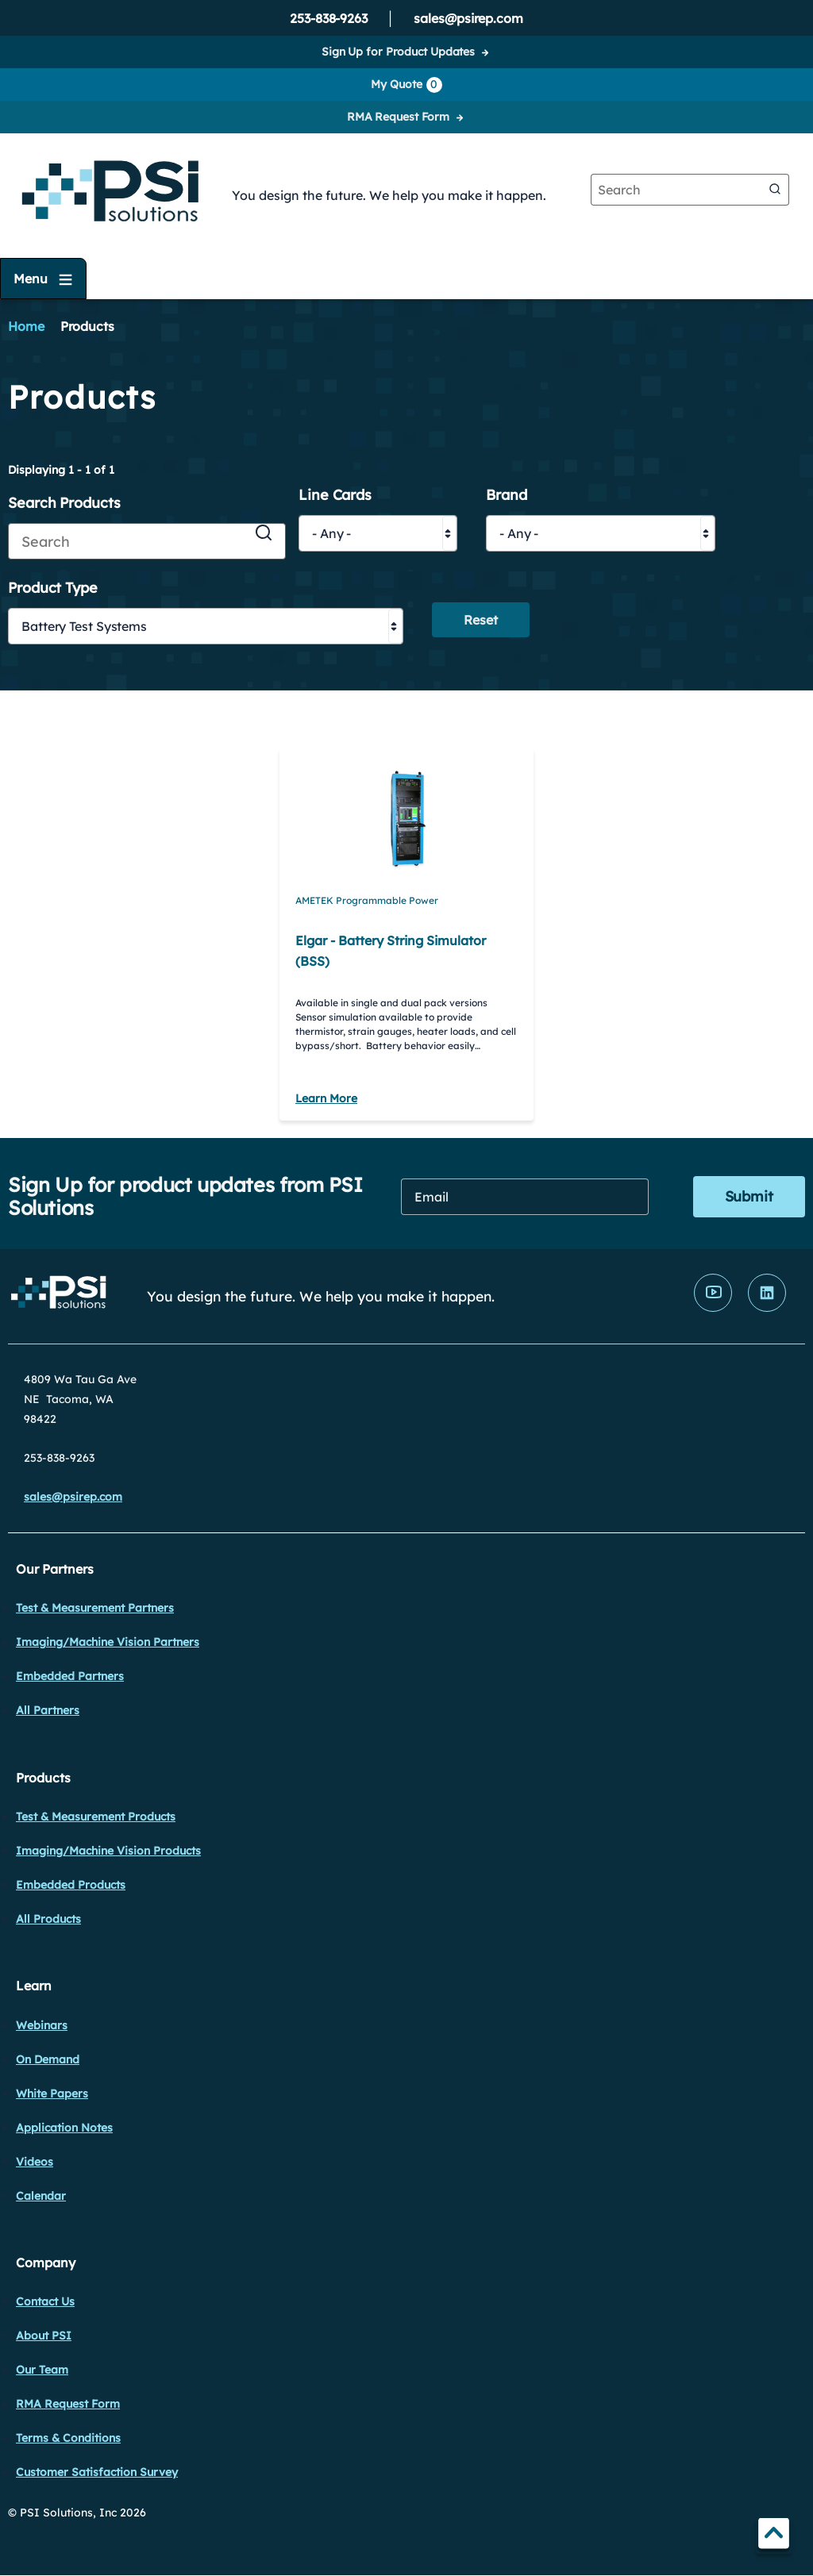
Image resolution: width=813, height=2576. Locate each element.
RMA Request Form (398, 117)
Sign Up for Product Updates (398, 51)
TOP (774, 2536)
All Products (48, 1919)
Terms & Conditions (68, 2438)
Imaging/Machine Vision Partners (107, 1642)
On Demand (47, 2059)
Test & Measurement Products (95, 1816)
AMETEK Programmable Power (366, 900)
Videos (34, 2162)
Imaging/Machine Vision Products (108, 1851)
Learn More (326, 1098)
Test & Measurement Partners (95, 1608)
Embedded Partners (70, 1676)
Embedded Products (70, 1885)
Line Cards (335, 495)
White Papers (52, 2093)
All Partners (47, 1710)
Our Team (42, 2370)
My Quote (406, 85)
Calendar (41, 2196)
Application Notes (64, 2127)
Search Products (64, 503)
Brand (506, 495)
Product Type (53, 588)
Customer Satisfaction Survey (97, 2472)
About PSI (43, 2335)
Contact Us (45, 2301)
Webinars (41, 2025)
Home (26, 326)
